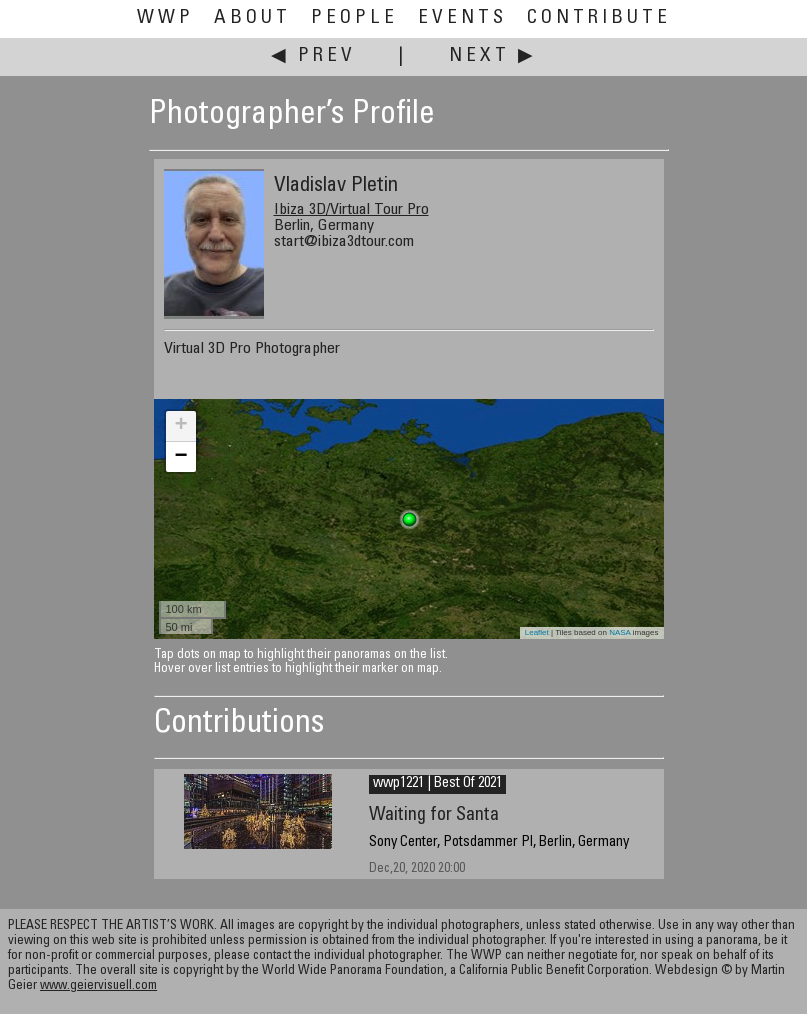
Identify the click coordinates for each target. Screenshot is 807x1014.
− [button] (180, 457)
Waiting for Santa (434, 815)
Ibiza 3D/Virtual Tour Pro (351, 210)
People (354, 18)
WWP (165, 18)
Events (462, 18)
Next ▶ (493, 56)
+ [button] (180, 426)
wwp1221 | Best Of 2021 (437, 784)
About (252, 18)
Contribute (599, 18)
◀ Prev (313, 56)
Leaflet (537, 632)
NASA (619, 632)
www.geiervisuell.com (98, 986)
